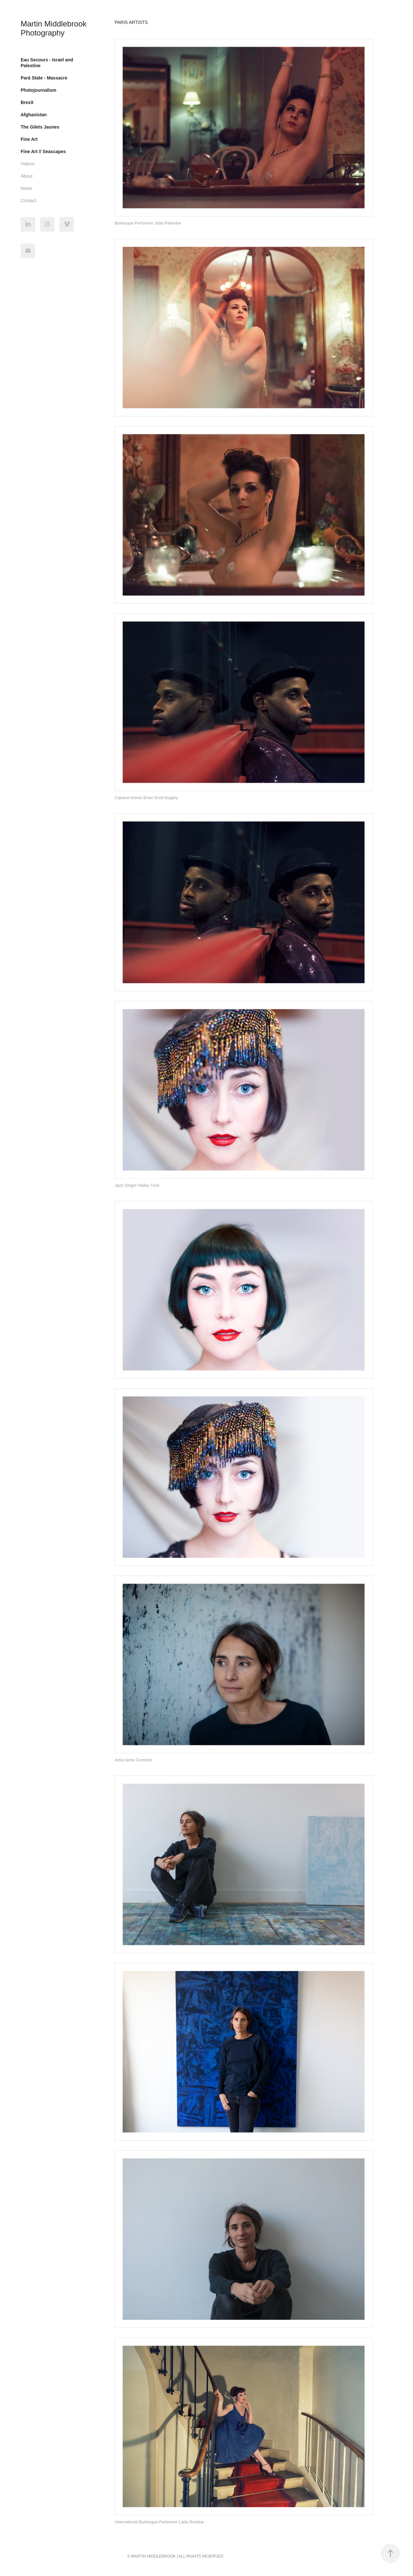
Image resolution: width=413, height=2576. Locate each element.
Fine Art (29, 139)
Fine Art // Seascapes (43, 151)
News (26, 188)
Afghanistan (34, 114)
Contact (28, 200)
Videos (28, 163)
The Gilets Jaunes (40, 127)
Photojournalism (38, 90)
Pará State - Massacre (44, 77)
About (27, 176)
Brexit (27, 102)
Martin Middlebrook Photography (55, 28)
